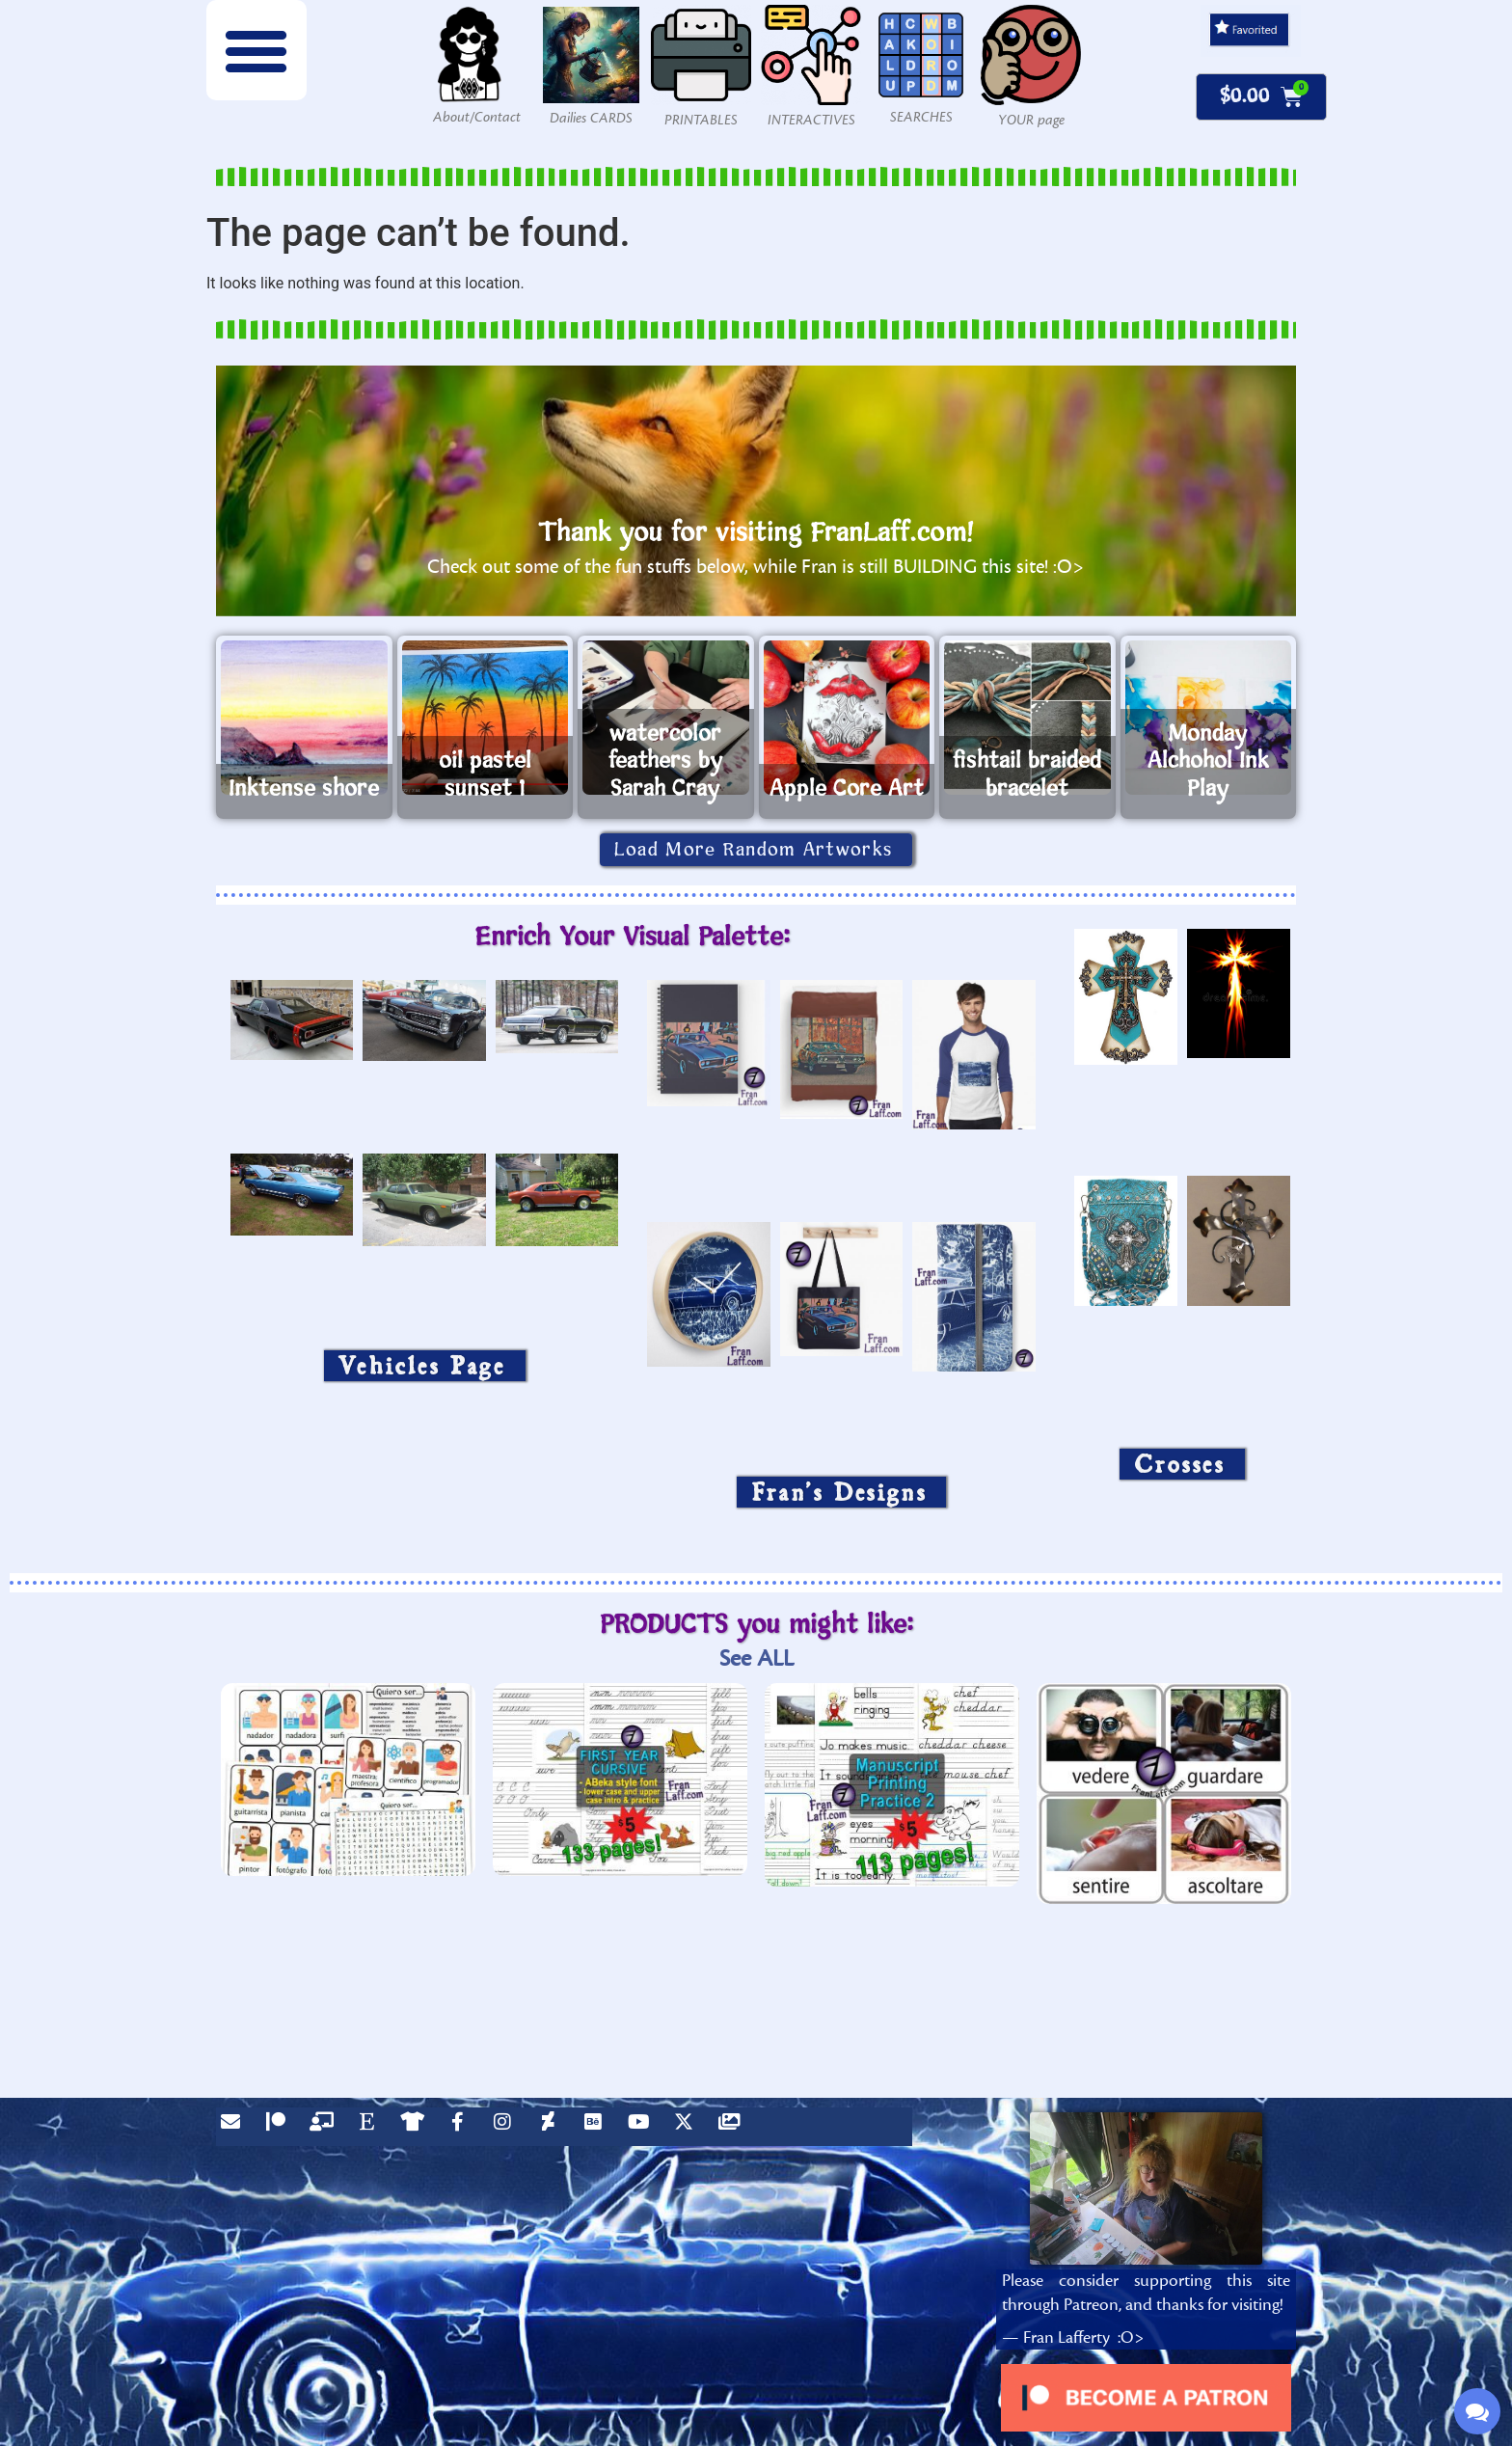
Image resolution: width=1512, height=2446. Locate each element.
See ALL (756, 1658)
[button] (256, 50)
